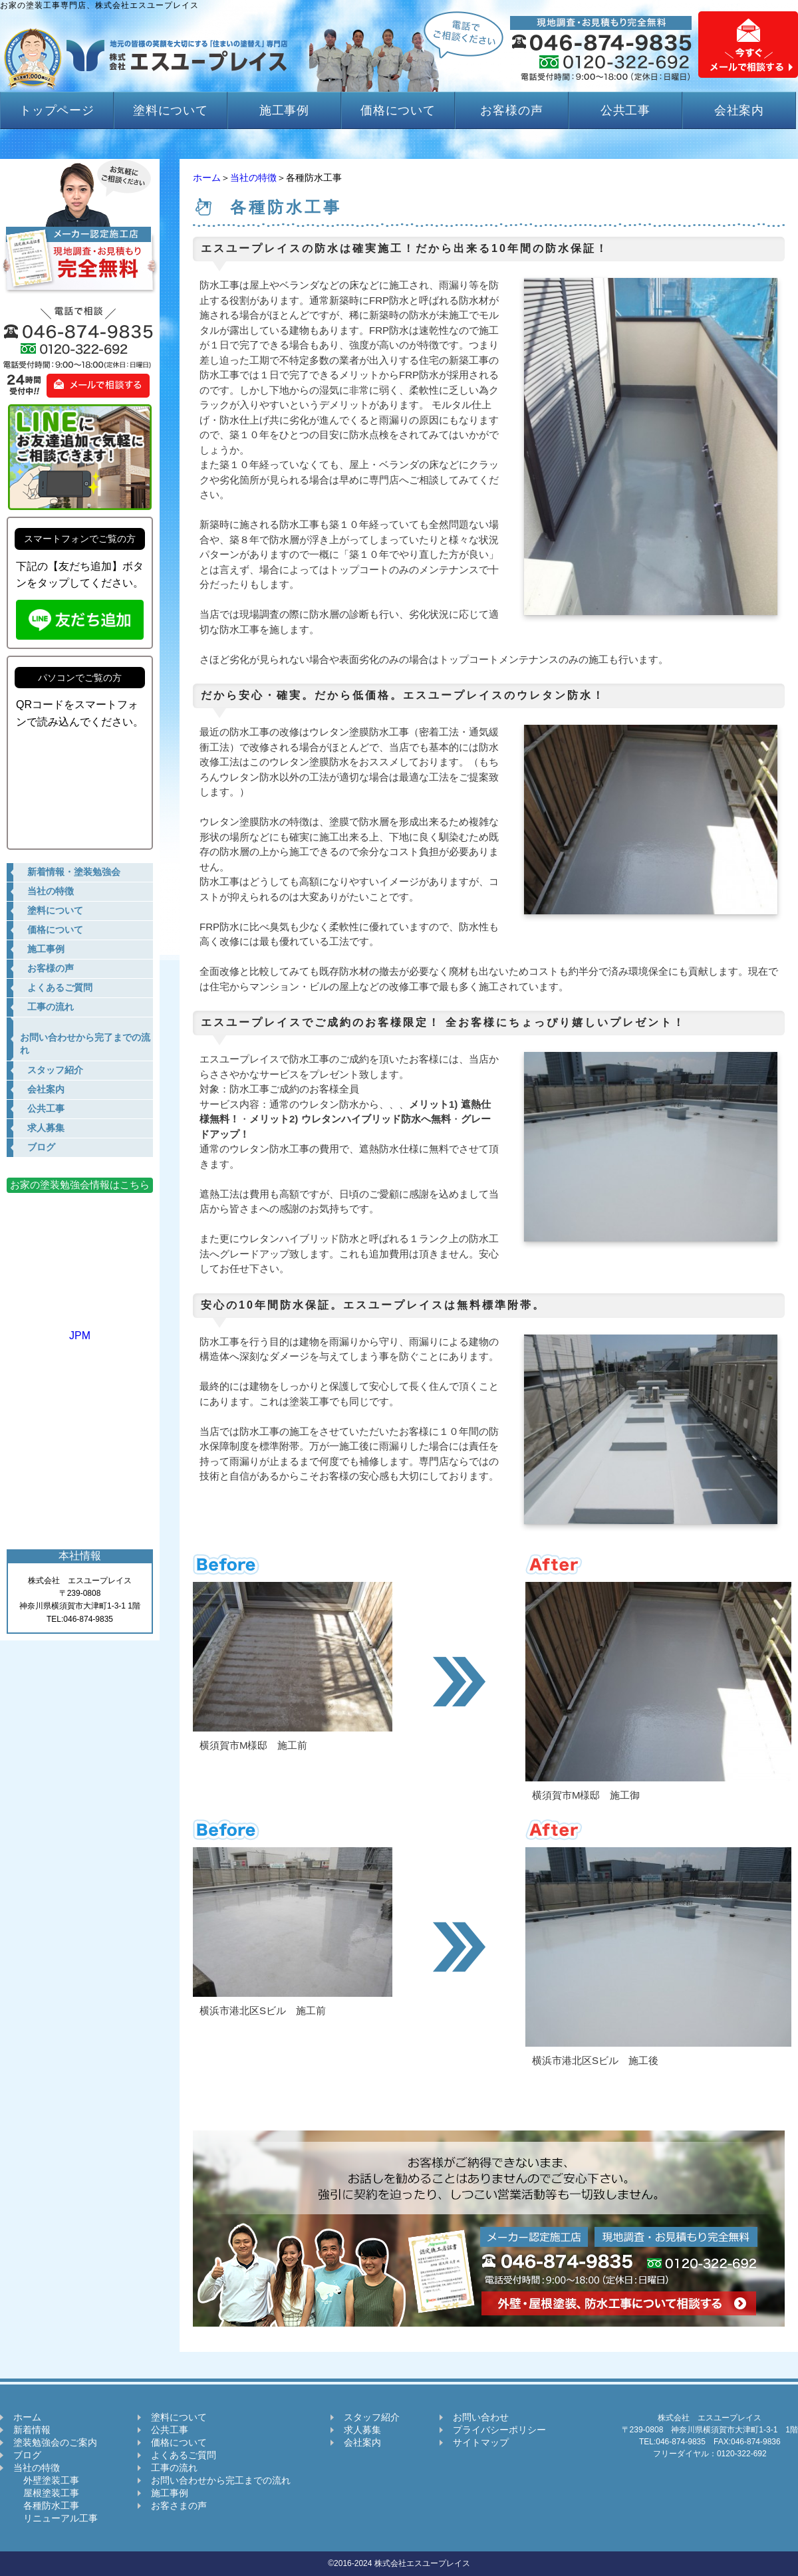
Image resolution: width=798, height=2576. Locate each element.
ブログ (27, 2455)
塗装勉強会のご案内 (55, 2442)
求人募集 (362, 2429)
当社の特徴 (253, 177)
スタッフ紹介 (372, 2417)
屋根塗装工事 (46, 2493)
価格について (398, 110)
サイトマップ (481, 2442)
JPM (80, 1329)
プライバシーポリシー (499, 2429)
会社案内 (739, 110)
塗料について (170, 110)
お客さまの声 (179, 2505)
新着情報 (32, 2429)
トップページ (56, 110)
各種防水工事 (46, 2505)
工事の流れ (174, 2467)
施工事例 (284, 110)
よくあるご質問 (183, 2455)
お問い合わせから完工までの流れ (221, 2480)
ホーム (207, 177)
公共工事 (625, 110)
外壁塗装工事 (46, 2480)
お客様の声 (511, 110)
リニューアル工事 (55, 2518)
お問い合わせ (481, 2417)
